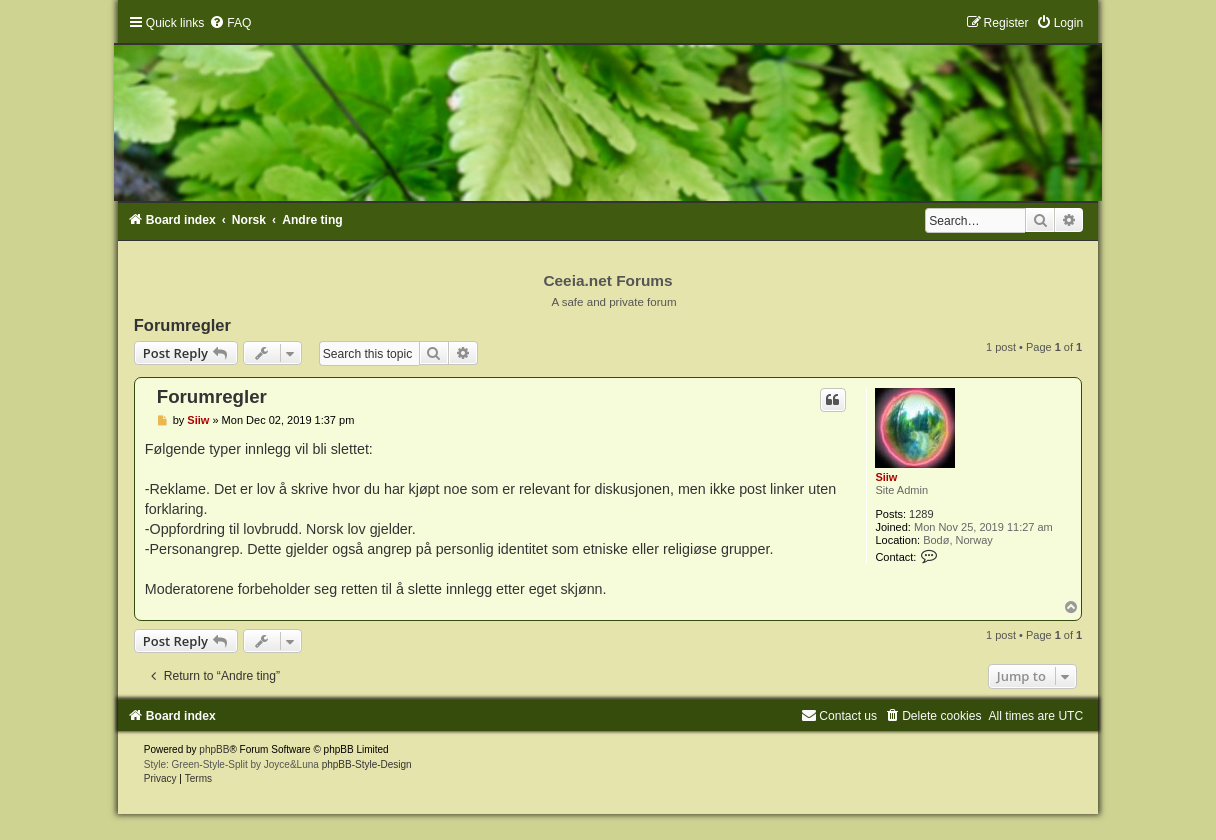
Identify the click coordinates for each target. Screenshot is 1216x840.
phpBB (214, 749)
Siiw (886, 477)
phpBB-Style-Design (367, 764)
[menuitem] (230, 23)
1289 (921, 514)
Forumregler (182, 325)
